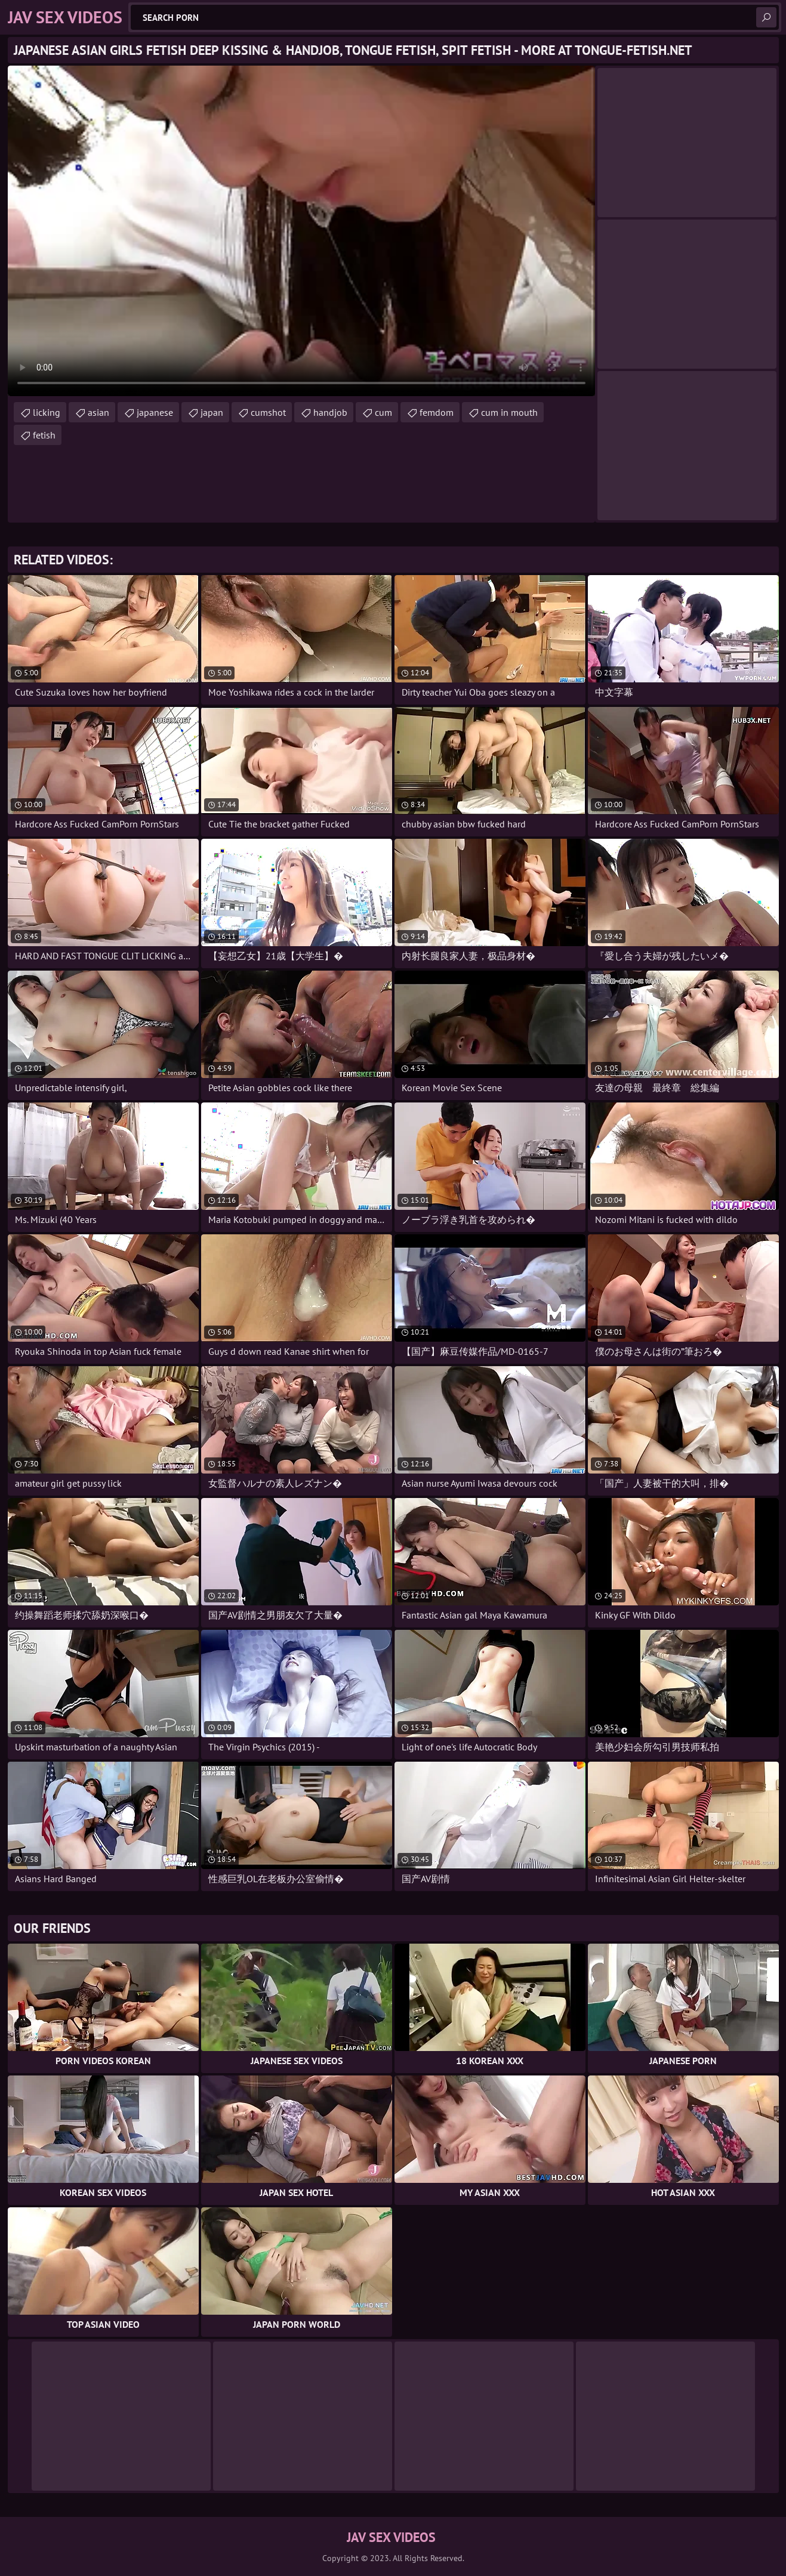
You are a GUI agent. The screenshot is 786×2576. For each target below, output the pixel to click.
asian (98, 412)
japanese (155, 412)
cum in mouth (509, 412)
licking (46, 412)
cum (383, 412)
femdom (437, 412)
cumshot (268, 412)
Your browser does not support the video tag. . (301, 231)
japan (212, 412)
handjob (330, 412)
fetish (44, 435)
